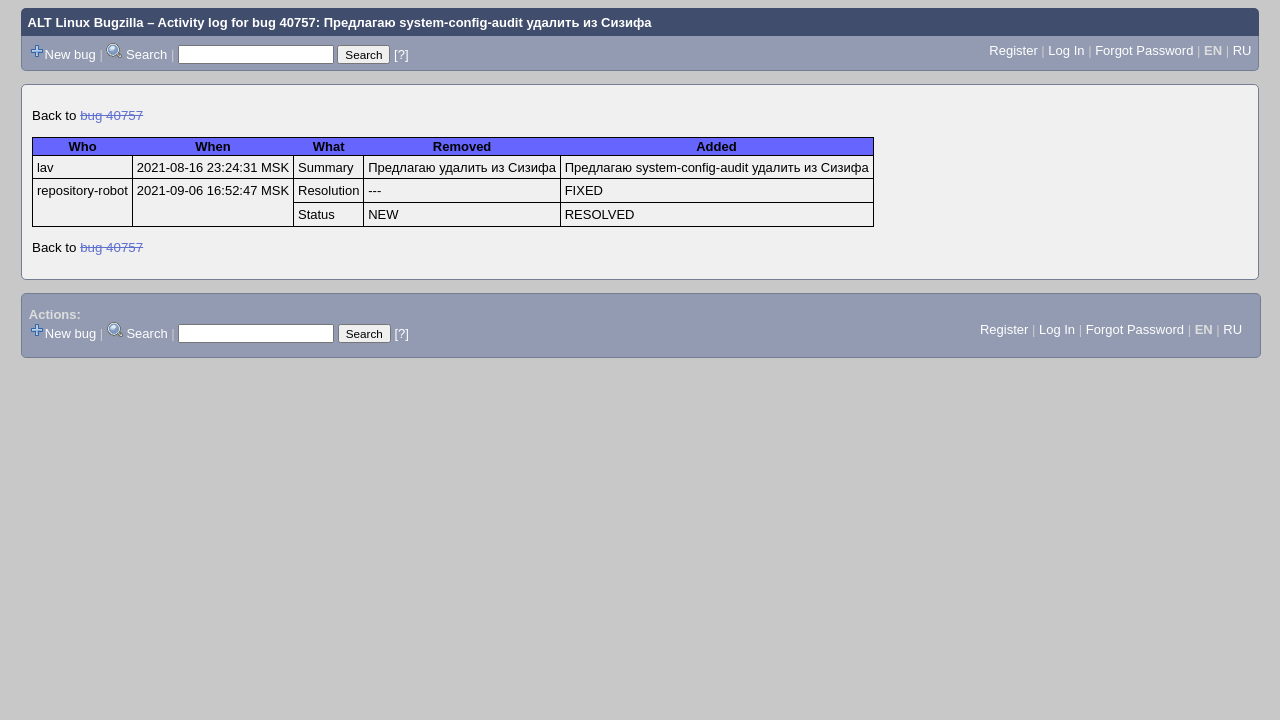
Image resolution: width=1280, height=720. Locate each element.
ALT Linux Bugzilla (86, 22)
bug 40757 (111, 115)
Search (146, 54)
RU (1242, 50)
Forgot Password (1144, 50)
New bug (70, 54)
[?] (401, 54)
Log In (1066, 50)
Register (1013, 50)
